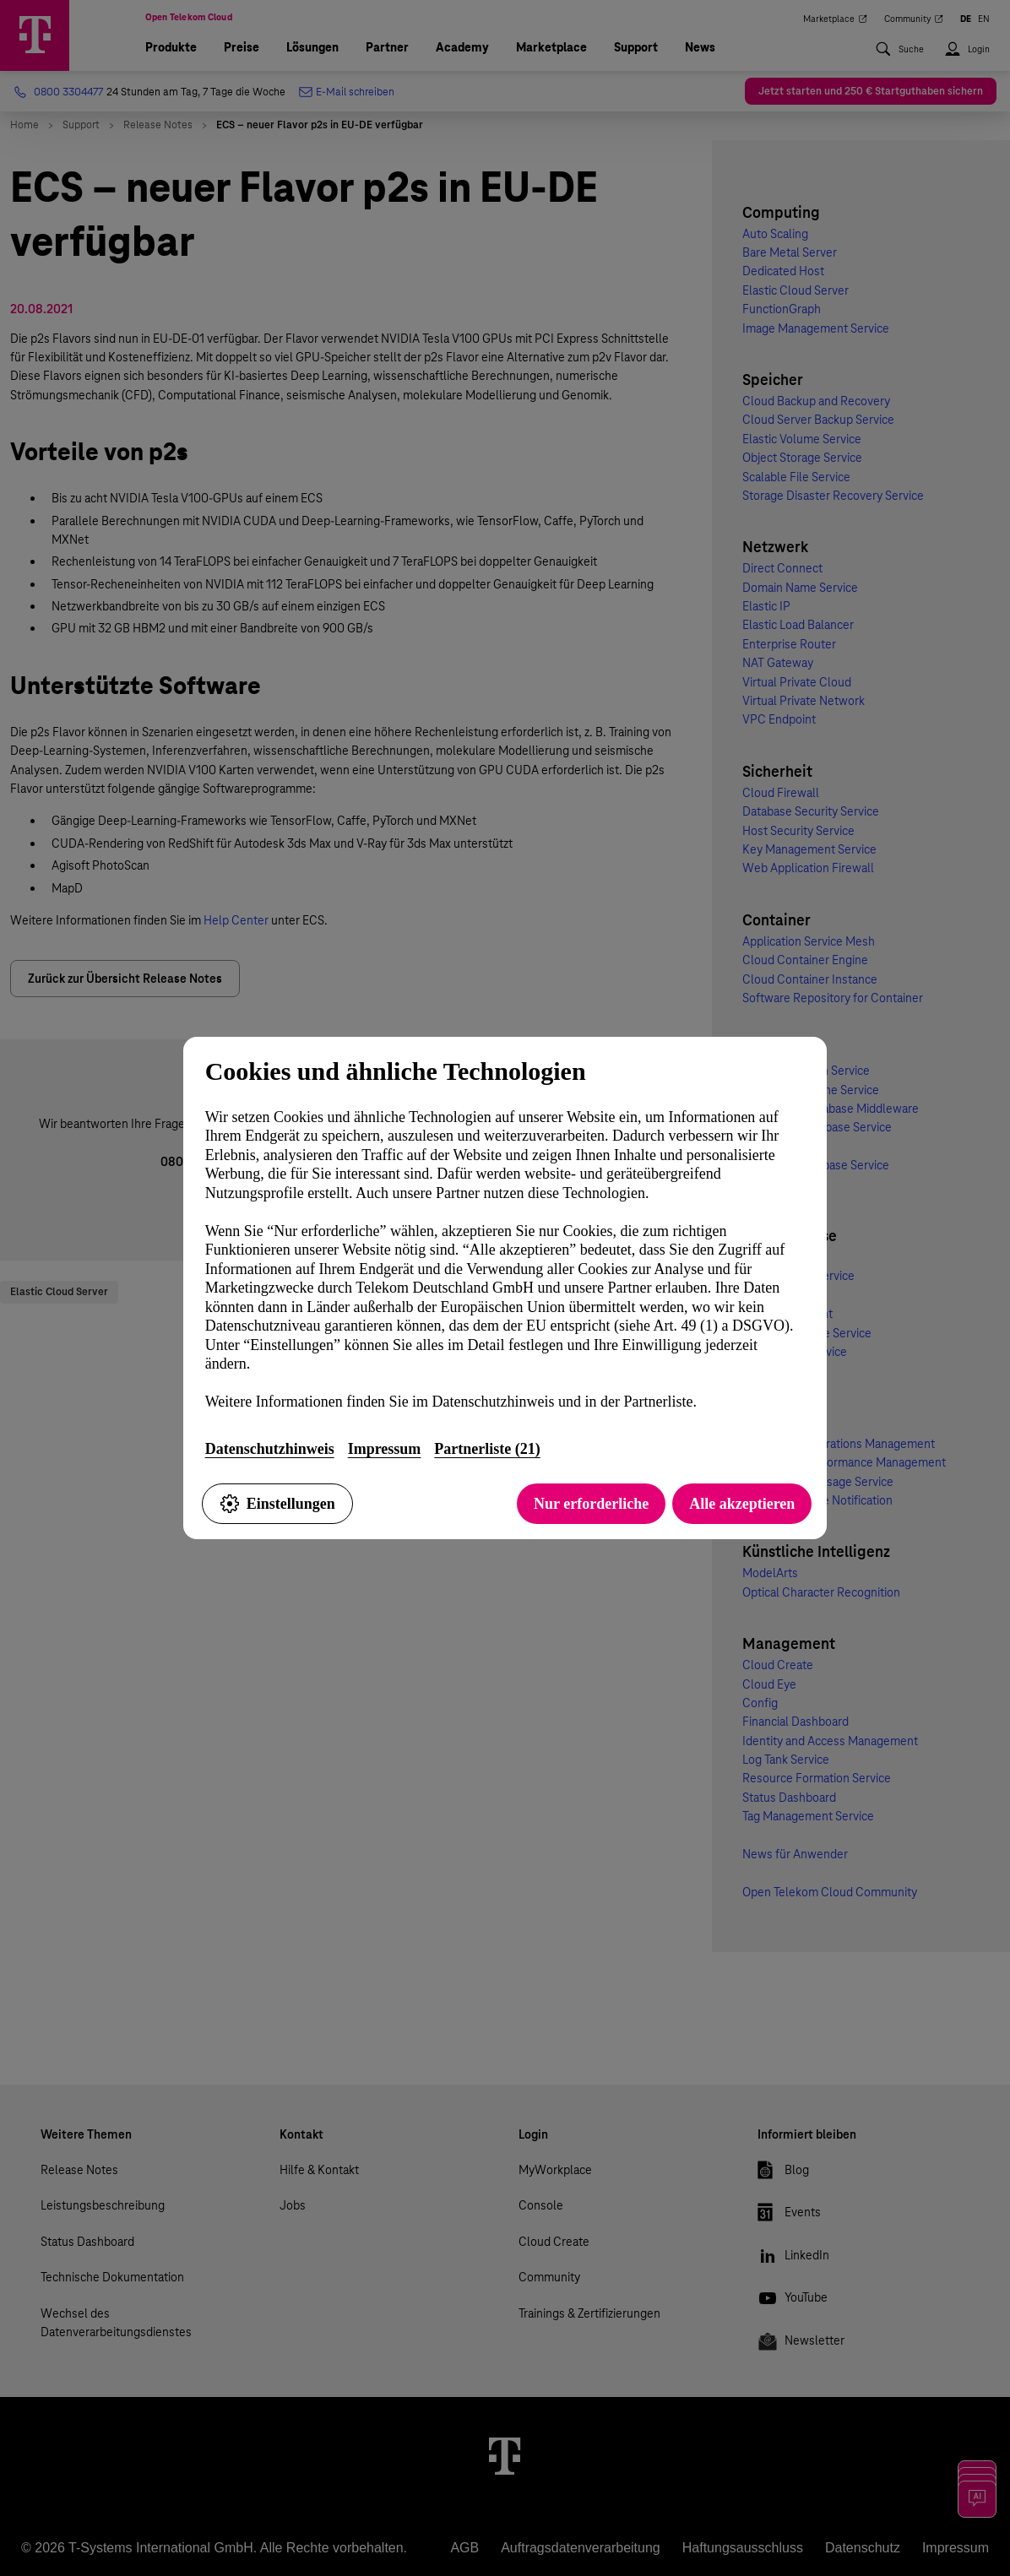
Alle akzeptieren (742, 1503)
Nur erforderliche (591, 1503)
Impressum (384, 1448)
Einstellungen (277, 1504)
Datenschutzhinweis (269, 1448)
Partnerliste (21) (487, 1448)
